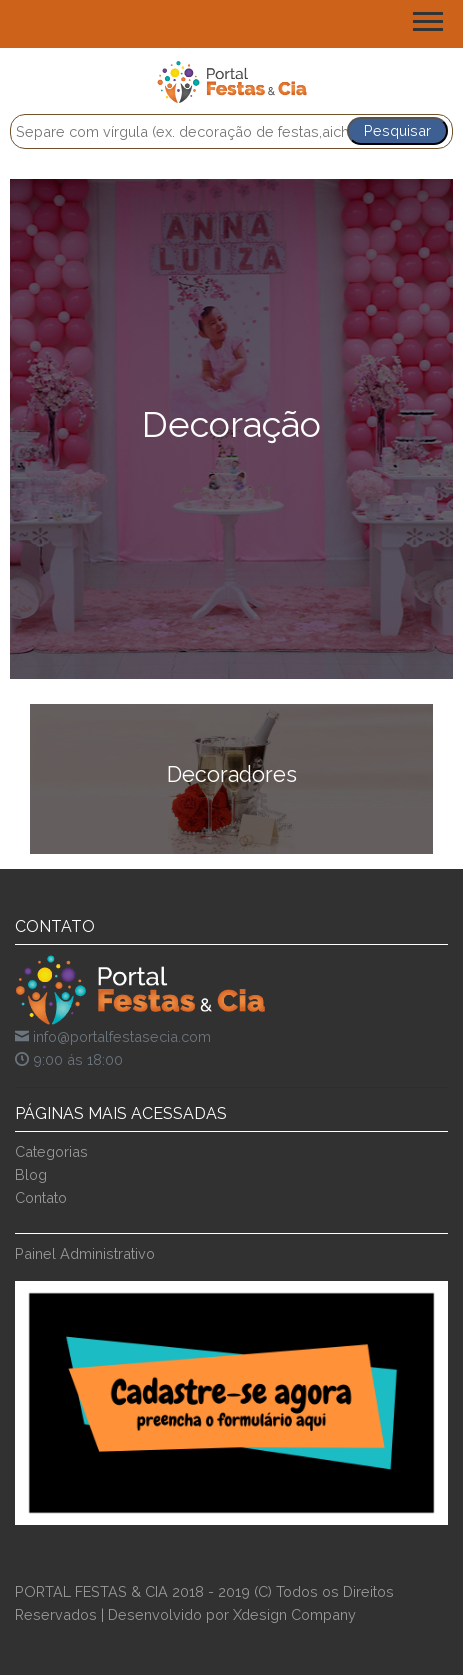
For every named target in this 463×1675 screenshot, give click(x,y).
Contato (41, 1197)
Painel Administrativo (85, 1253)
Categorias (51, 1151)
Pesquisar (397, 130)
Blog (31, 1174)
